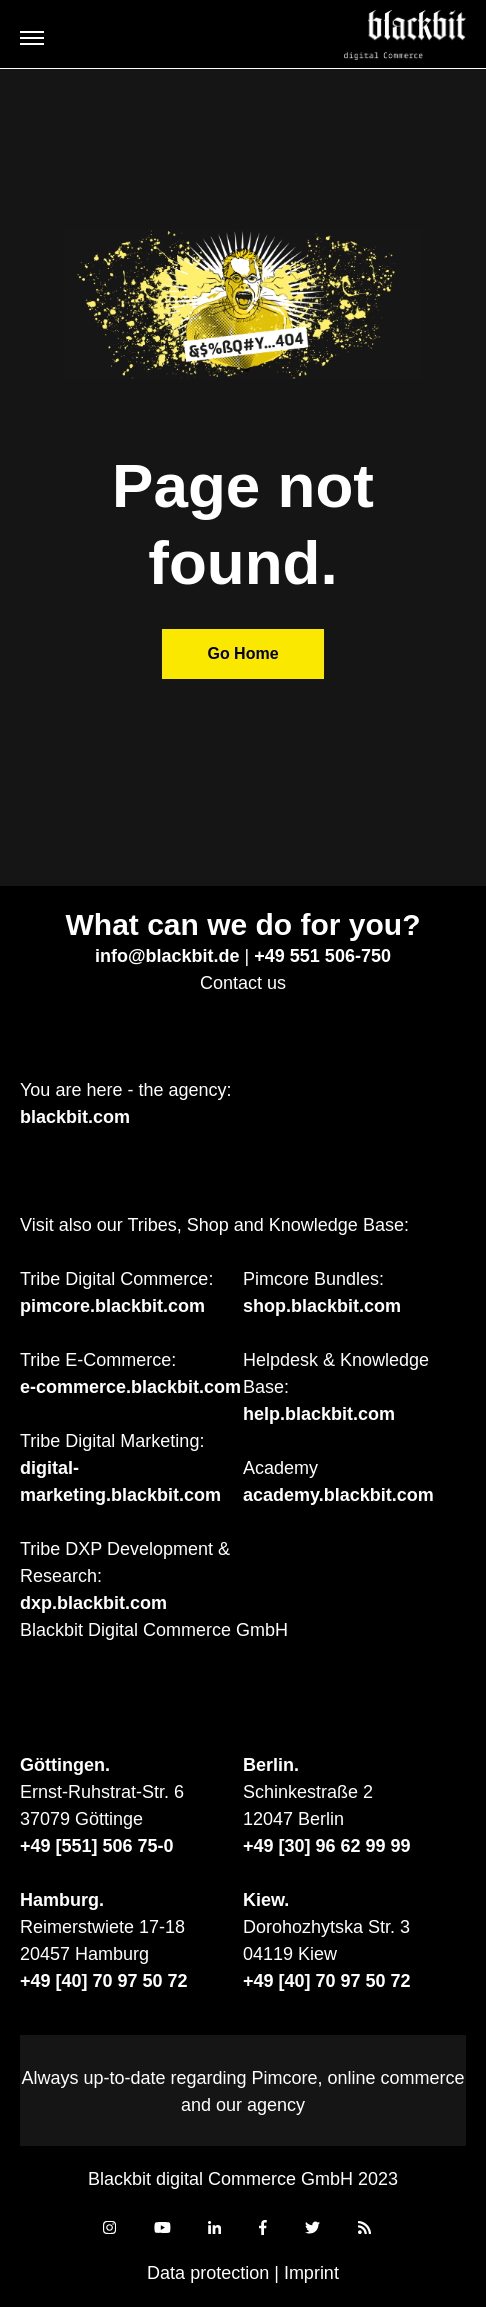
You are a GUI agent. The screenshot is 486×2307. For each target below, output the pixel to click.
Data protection (208, 2273)
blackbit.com (75, 1117)
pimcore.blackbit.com (112, 1306)
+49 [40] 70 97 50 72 (104, 1981)
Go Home (242, 653)
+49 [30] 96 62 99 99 (327, 1846)
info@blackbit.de (167, 956)
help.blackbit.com (319, 1414)
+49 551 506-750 (322, 956)
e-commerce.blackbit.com (130, 1387)
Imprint (311, 2273)
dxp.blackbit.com (93, 1603)
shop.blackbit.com (322, 1306)
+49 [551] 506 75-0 (97, 1846)
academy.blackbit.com (338, 1495)
